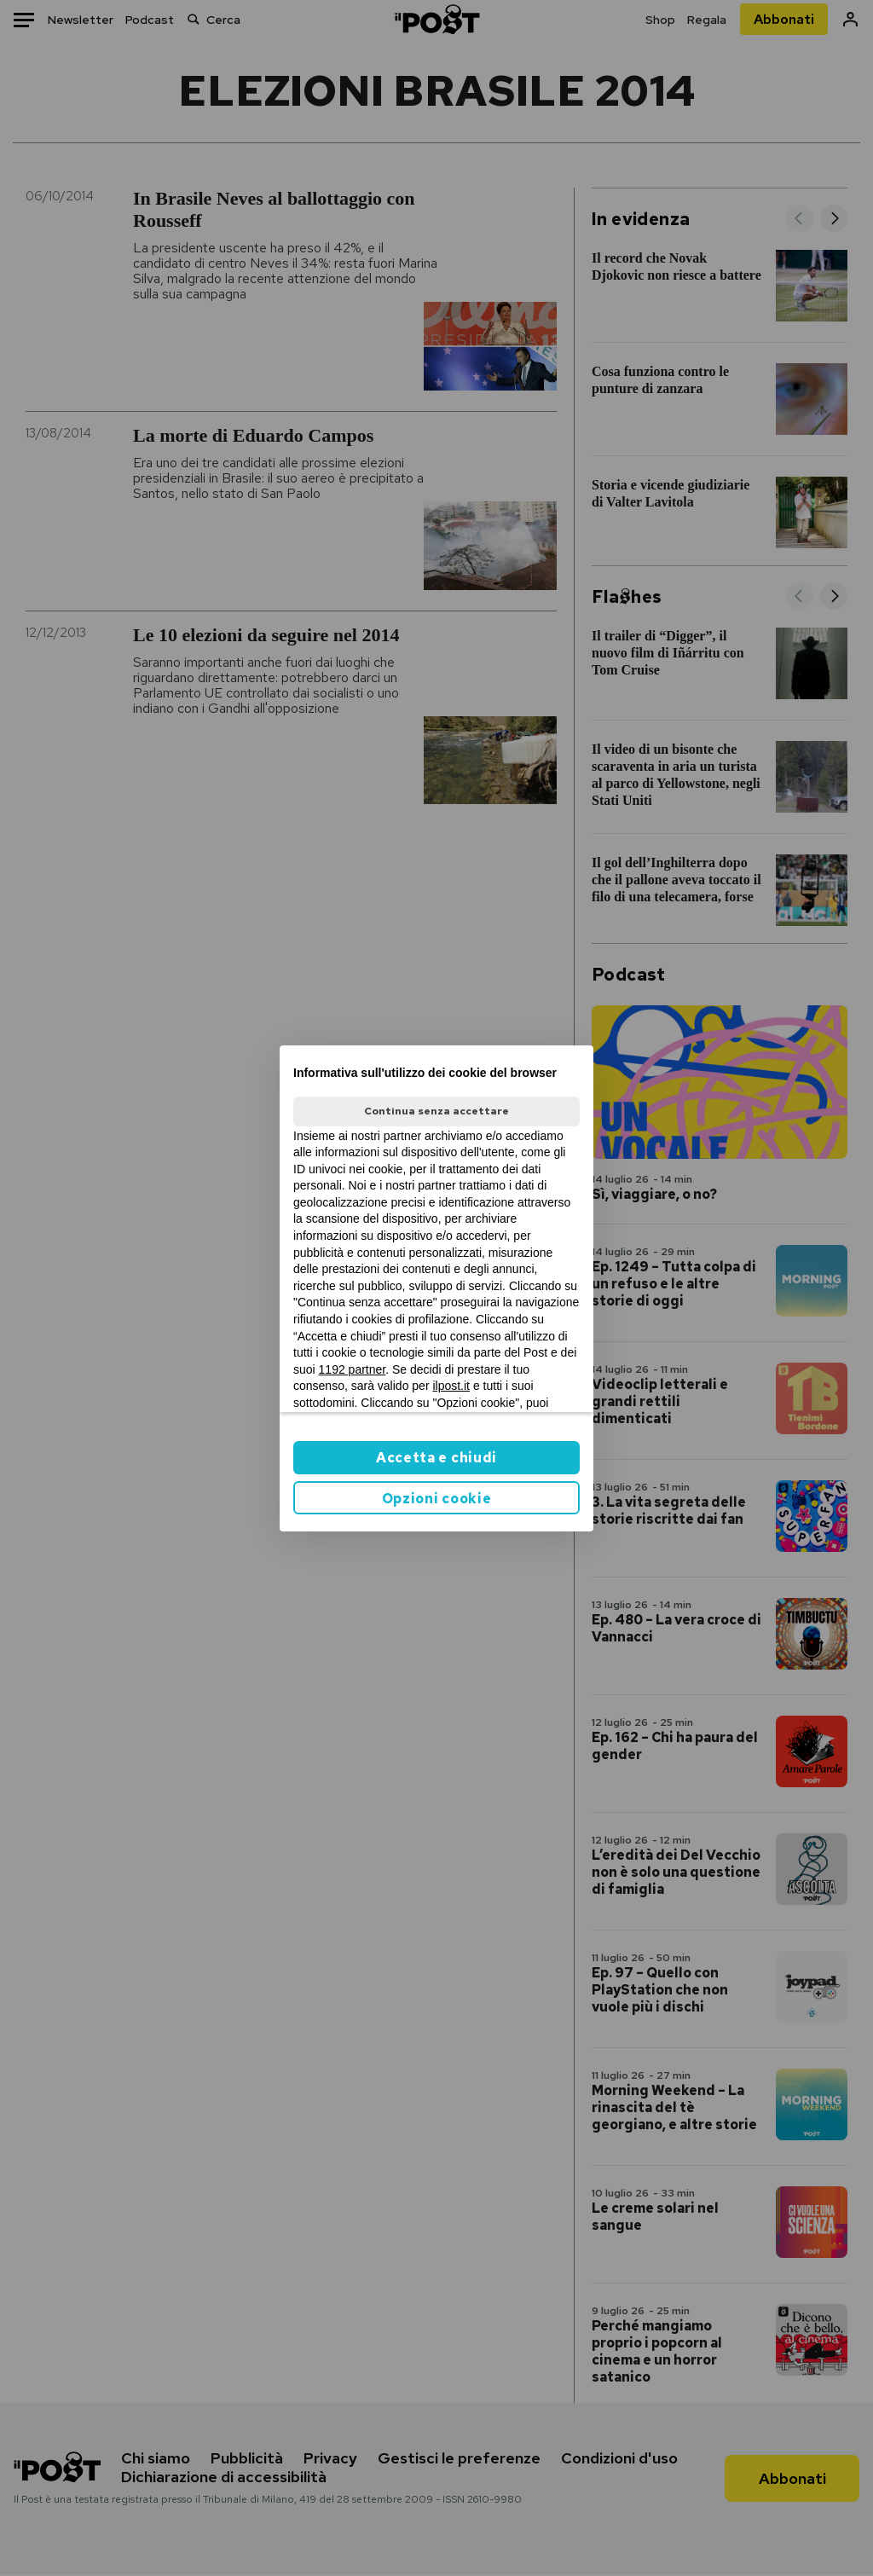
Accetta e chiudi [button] (436, 1458)
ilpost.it (451, 1385)
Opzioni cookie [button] (437, 1499)
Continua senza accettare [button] (436, 1111)
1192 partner (352, 1369)
